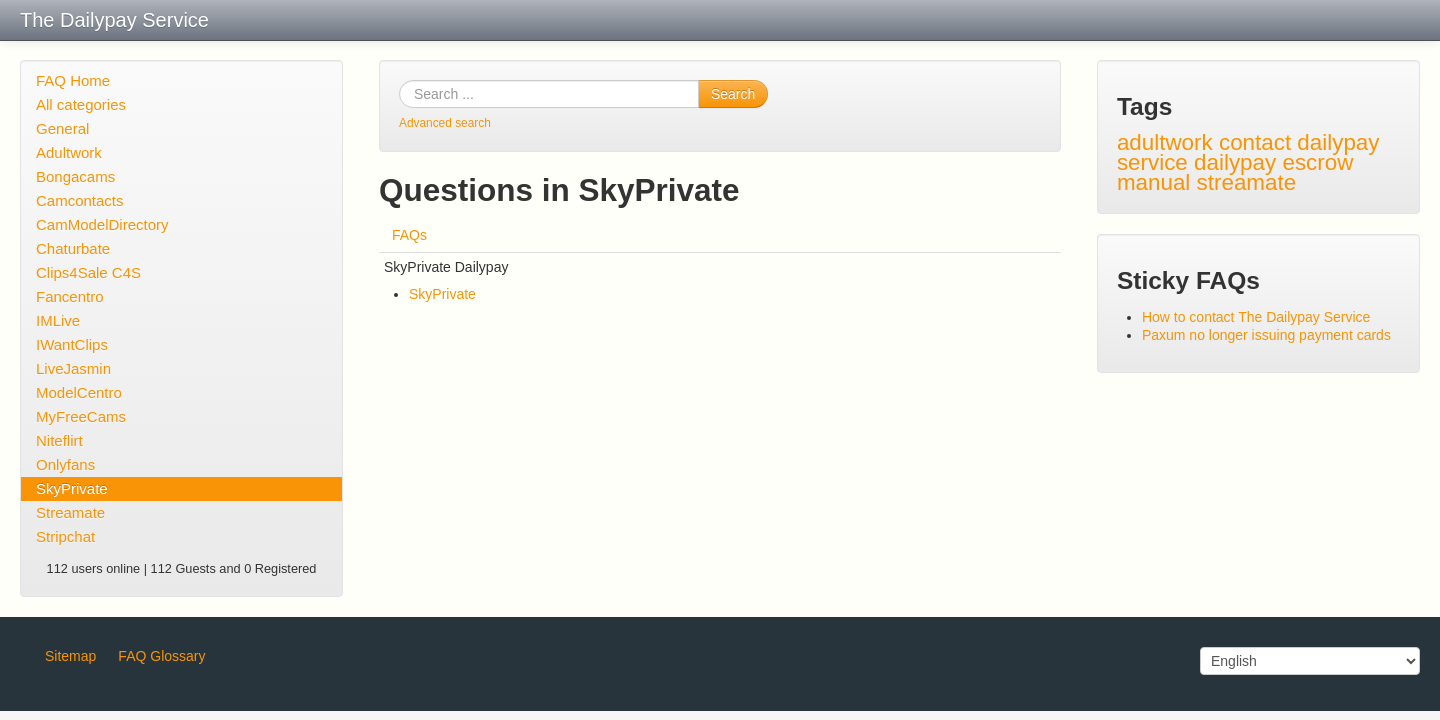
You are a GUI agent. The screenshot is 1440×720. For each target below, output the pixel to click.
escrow (1317, 162)
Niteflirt (59, 440)
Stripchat (65, 536)
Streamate (70, 512)
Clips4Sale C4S (88, 272)
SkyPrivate (72, 488)
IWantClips (72, 344)
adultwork (1165, 142)
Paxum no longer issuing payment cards (1266, 335)
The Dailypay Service (114, 20)
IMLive (58, 320)
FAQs (409, 235)
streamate (1247, 182)
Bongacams (75, 176)
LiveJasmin (73, 368)
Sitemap (70, 656)
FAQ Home (73, 80)
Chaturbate (73, 248)
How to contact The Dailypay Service (1256, 317)
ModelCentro (79, 392)
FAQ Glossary (161, 656)
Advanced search (445, 123)
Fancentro (70, 296)
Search (733, 94)
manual (1153, 182)
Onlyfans (65, 464)
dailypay (1235, 162)
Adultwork (69, 152)
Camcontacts (80, 200)
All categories (81, 104)
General (62, 128)
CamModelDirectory (102, 224)
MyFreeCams (81, 416)
